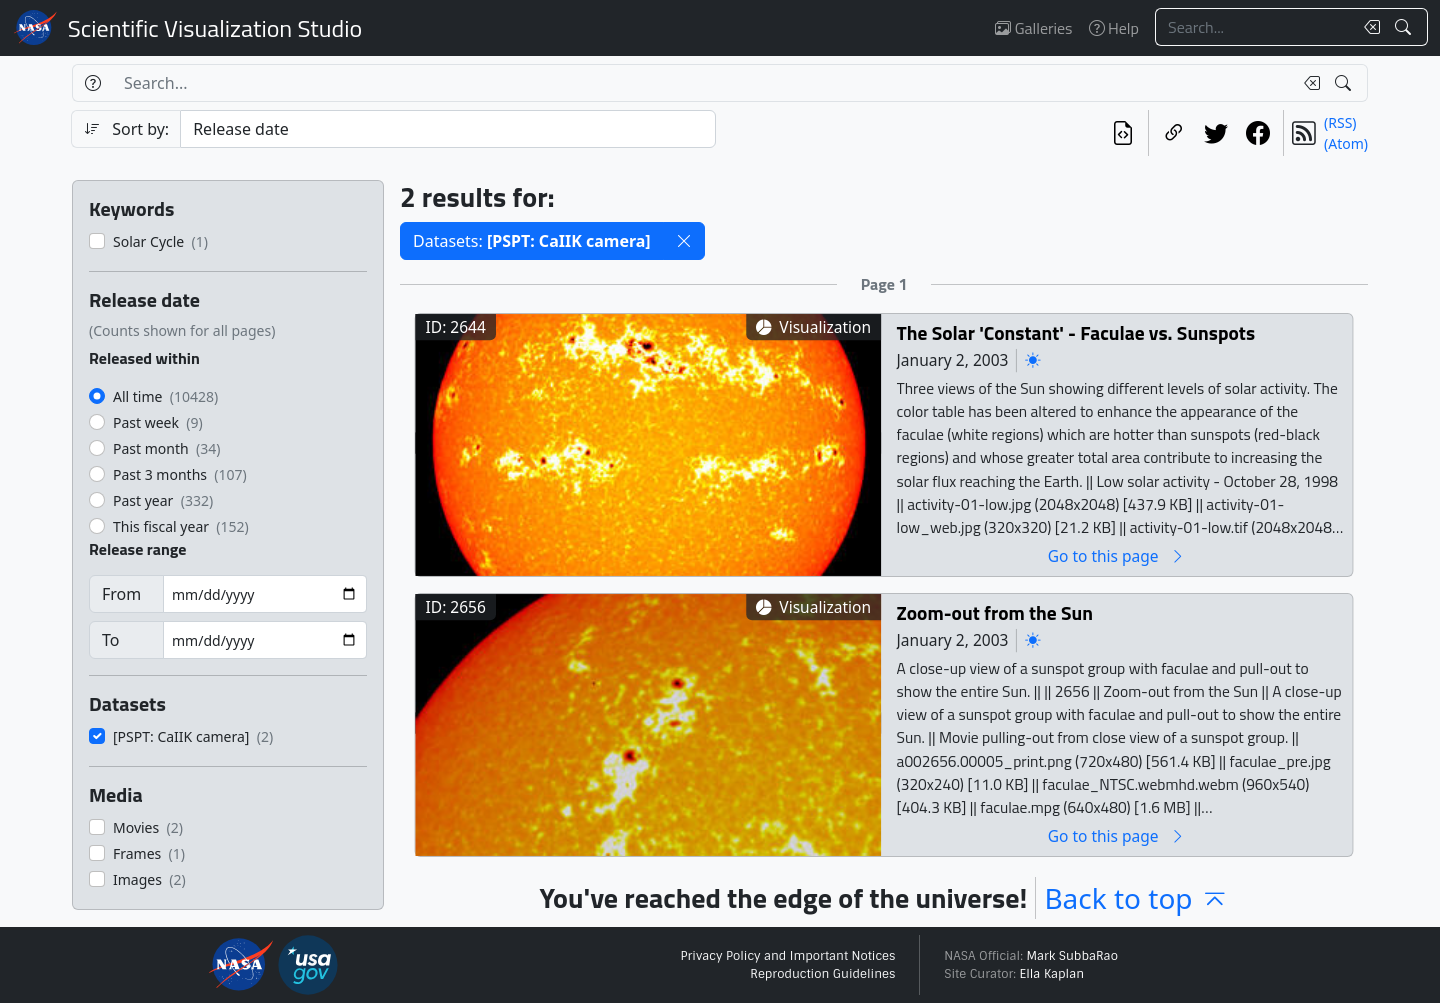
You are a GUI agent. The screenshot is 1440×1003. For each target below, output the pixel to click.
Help (1114, 28)
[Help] (92, 83)
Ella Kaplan (1052, 974)
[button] (684, 241)
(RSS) (1340, 122)
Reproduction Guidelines (822, 974)
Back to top (1136, 898)
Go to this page (1117, 555)
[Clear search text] (1368, 27)
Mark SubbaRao (1072, 956)
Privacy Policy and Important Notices (787, 956)
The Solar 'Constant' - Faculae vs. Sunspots (1076, 332)
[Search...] (1254, 27)
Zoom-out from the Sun (995, 612)
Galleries (1033, 28)
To (110, 640)
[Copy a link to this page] (1174, 133)
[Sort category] (448, 129)
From (121, 594)
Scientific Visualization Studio (215, 28)
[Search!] (1405, 27)
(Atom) (1346, 143)
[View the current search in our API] (1123, 133)
